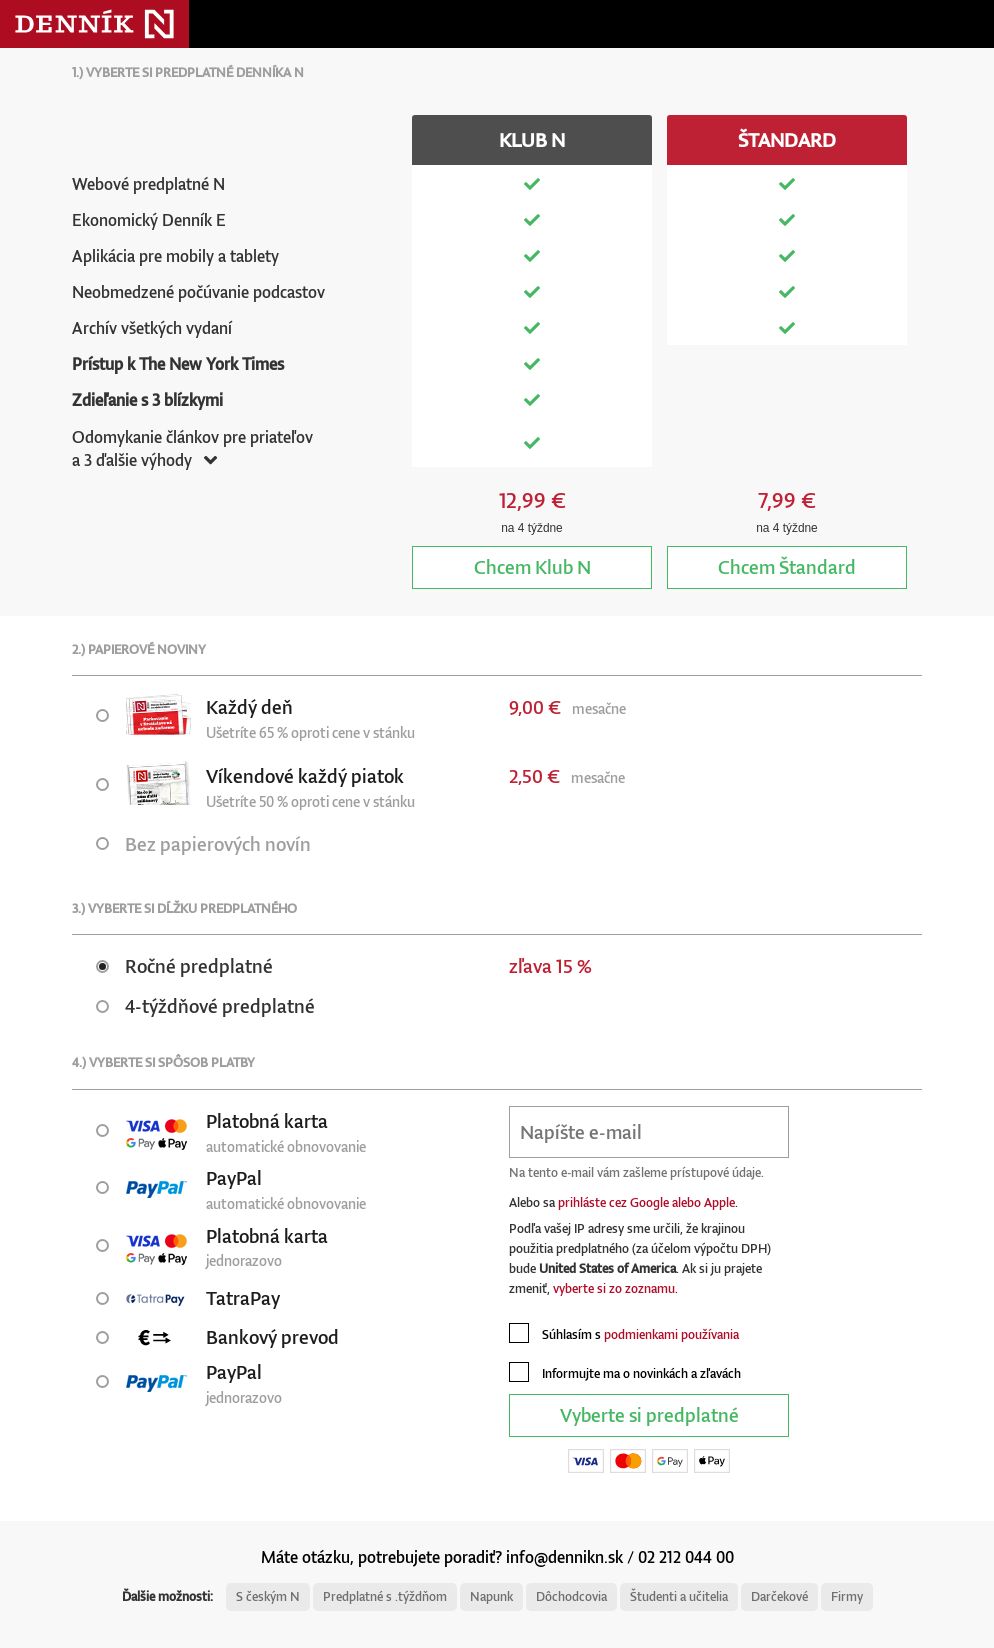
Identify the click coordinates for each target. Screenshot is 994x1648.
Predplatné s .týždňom (385, 1596)
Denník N (94, 24)
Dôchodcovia (571, 1596)
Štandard (787, 566)
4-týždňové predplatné (205, 1005)
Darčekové (779, 1596)
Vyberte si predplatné (649, 1414)
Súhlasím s (624, 1333)
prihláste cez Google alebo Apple (646, 1202)
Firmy (847, 1596)
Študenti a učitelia (679, 1596)
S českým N (268, 1596)
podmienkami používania (671, 1334)
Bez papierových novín (203, 843)
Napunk (491, 1596)
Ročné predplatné (184, 965)
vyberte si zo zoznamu (614, 1288)
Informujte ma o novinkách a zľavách (625, 1372)
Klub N (532, 566)
